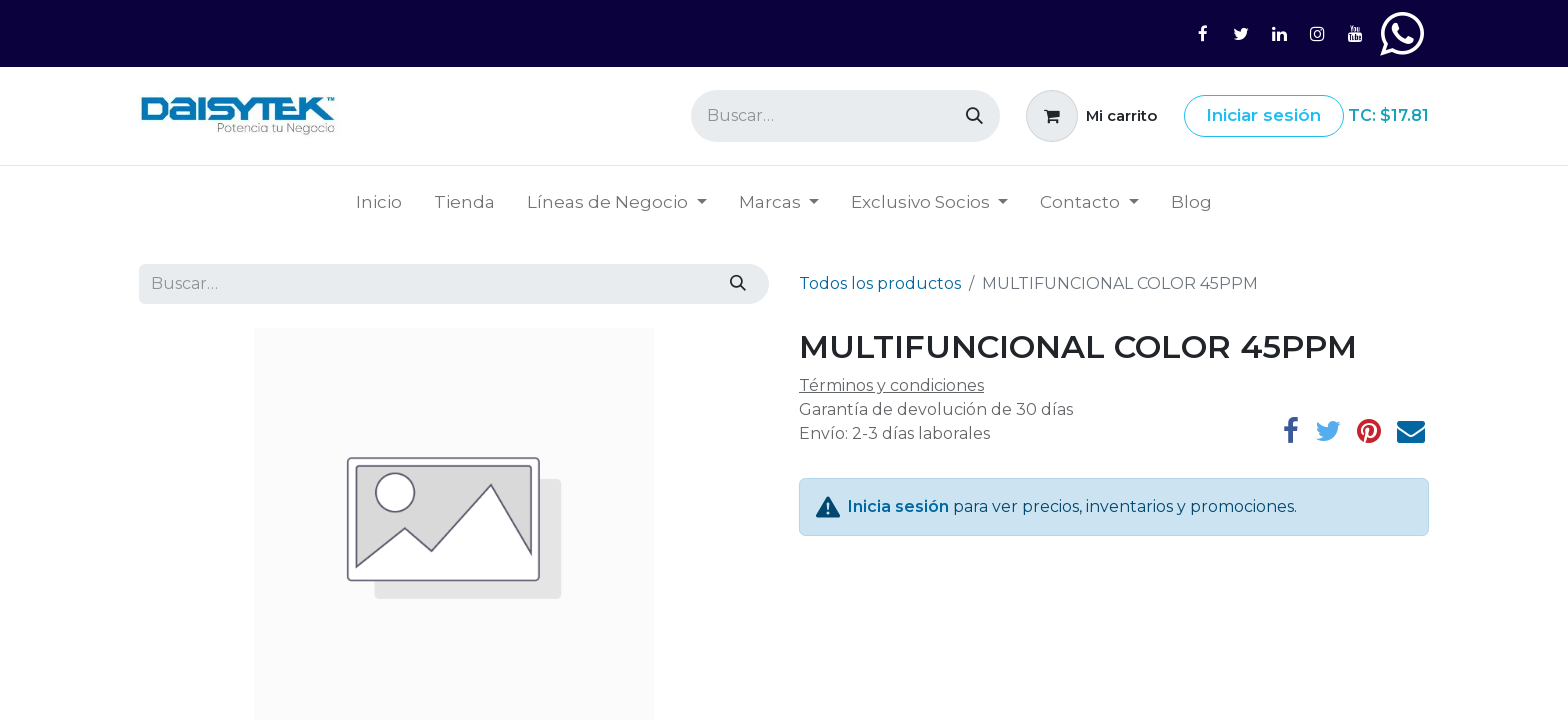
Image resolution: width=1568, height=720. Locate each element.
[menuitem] (379, 203)
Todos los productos (880, 283)
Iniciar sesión (1263, 115)
